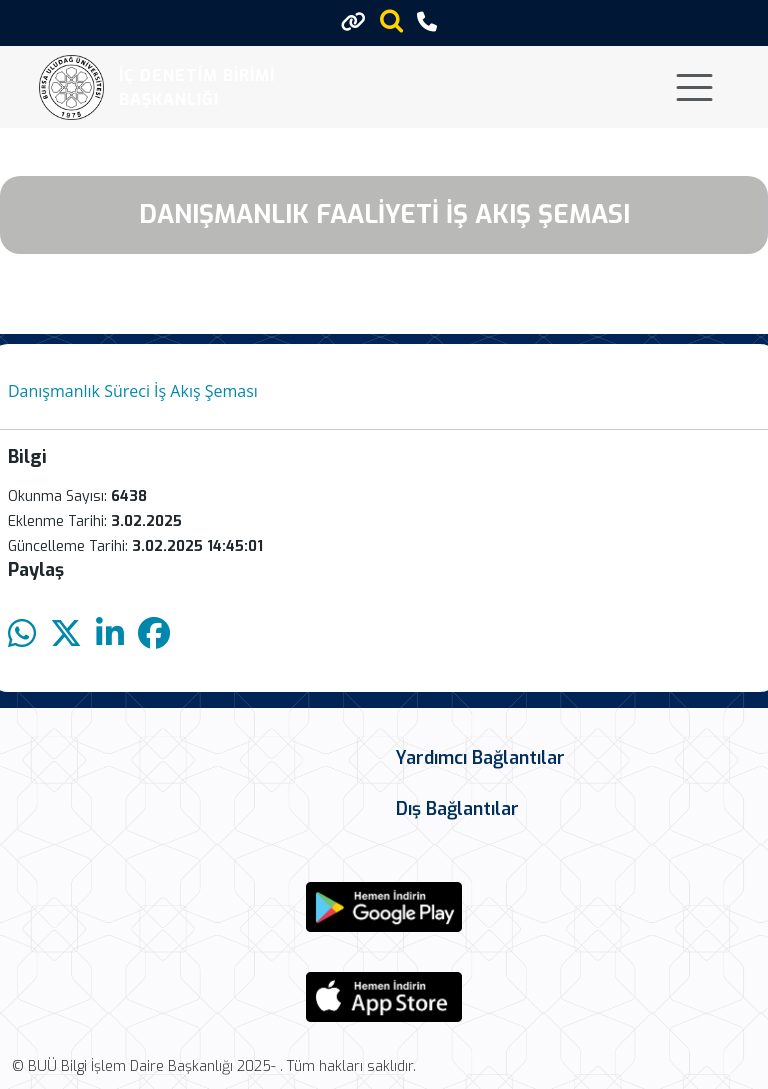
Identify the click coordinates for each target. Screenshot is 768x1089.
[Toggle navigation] (694, 87)
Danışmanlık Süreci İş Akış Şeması (133, 391)
